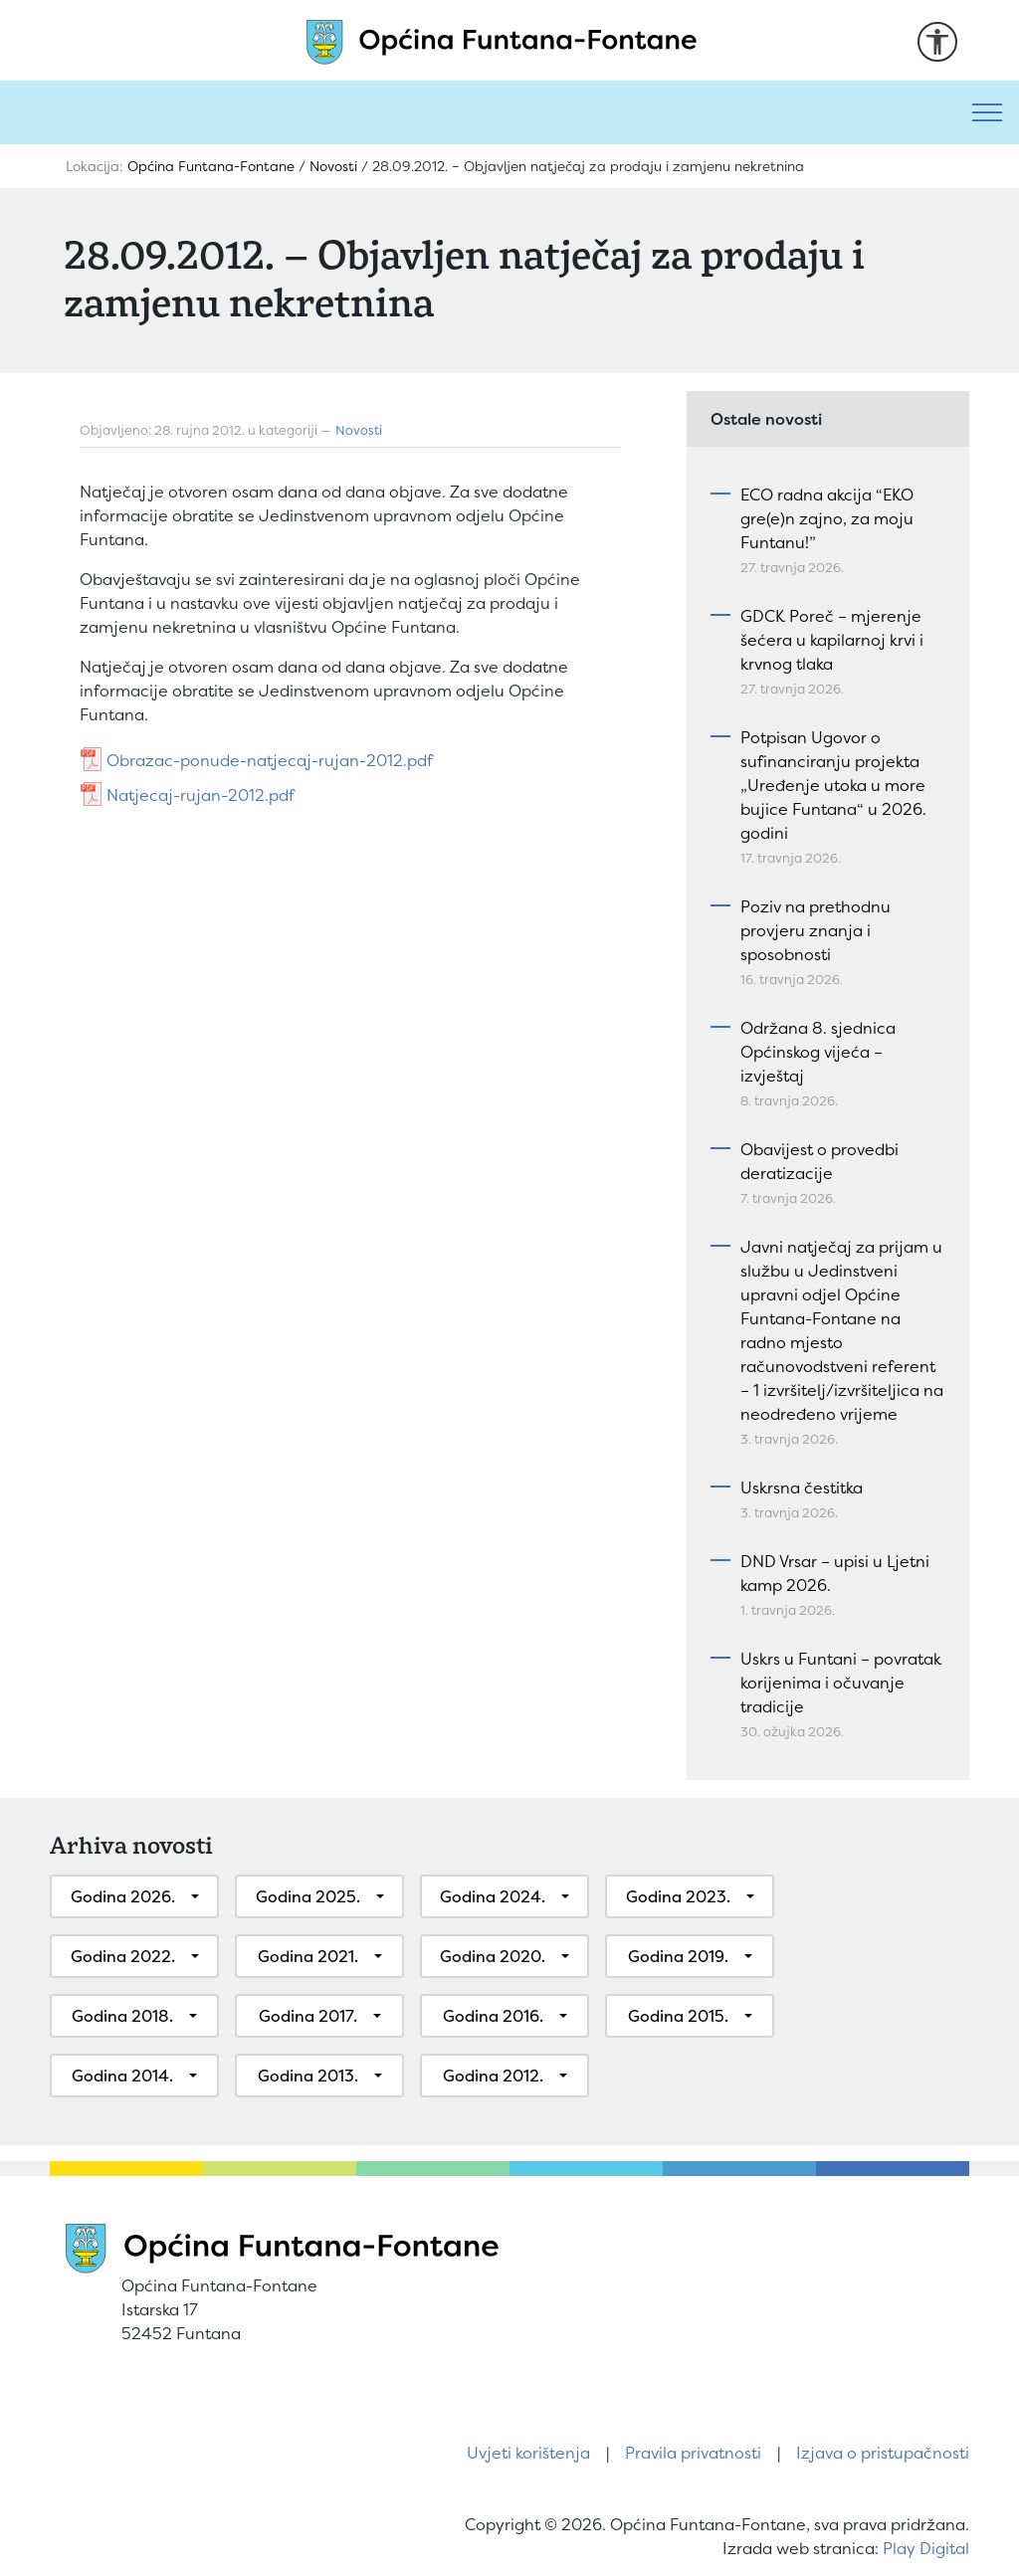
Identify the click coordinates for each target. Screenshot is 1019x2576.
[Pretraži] (477, 112)
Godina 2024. (492, 1896)
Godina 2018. (122, 2016)
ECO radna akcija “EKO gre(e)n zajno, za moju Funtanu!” (827, 518)
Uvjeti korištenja (528, 2453)
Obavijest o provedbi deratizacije (819, 1161)
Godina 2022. (123, 1956)
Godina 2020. (492, 1956)
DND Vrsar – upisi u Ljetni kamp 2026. (834, 1573)
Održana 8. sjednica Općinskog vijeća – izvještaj (818, 1052)
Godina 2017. (308, 2016)
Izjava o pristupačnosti (882, 2453)
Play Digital (926, 2548)
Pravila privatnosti (693, 2453)
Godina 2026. (123, 1896)
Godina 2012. (493, 2075)
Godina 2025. (308, 1896)
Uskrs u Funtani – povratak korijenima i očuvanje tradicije (840, 1682)
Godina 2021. (308, 1956)
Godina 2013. (308, 2075)
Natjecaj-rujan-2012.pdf (200, 795)
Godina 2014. (122, 2075)
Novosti (358, 430)
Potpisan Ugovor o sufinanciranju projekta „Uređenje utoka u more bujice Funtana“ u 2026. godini (833, 785)
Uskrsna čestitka (801, 1487)
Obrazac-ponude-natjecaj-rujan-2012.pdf (269, 760)
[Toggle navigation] (987, 112)
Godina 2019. (678, 1956)
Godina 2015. (678, 2016)
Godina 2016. (493, 2016)
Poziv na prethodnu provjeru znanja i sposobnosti (815, 930)
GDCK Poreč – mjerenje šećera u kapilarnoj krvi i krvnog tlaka (831, 640)
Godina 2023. (678, 1896)
